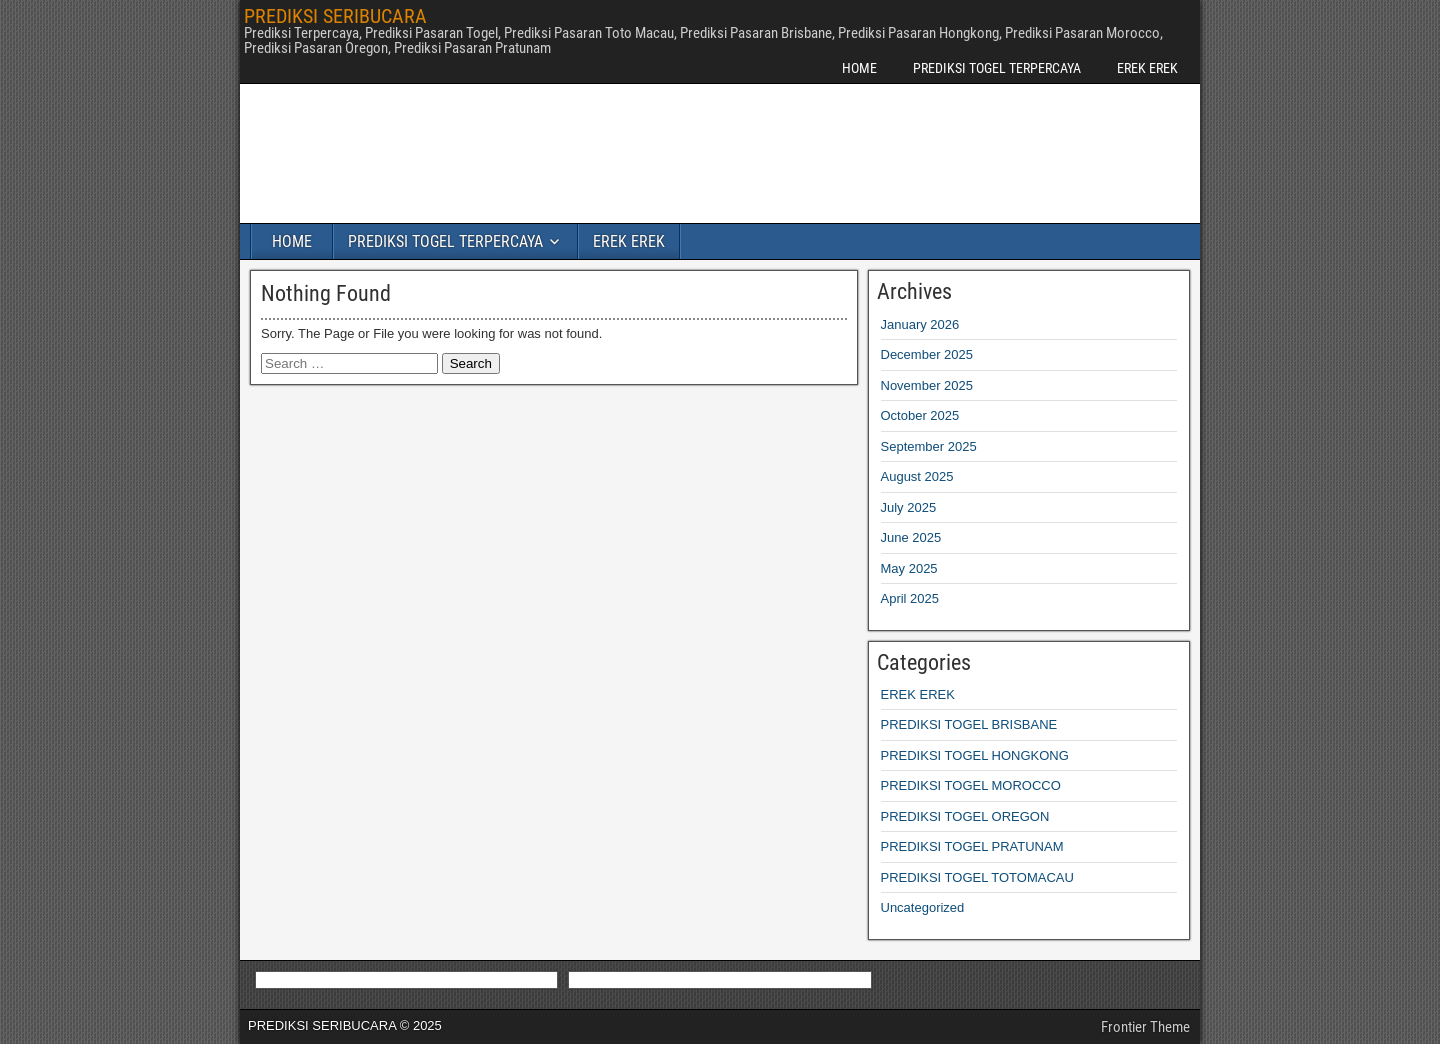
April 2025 (910, 598)
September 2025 (929, 446)
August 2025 (917, 476)
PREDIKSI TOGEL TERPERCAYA (997, 68)
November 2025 (927, 385)
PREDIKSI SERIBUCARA (335, 16)
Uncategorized (923, 907)
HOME (859, 68)
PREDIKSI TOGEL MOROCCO (971, 785)
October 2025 (920, 415)
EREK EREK (1147, 68)
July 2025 (909, 507)
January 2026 (920, 324)
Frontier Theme (1145, 1027)
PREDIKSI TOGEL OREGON (965, 816)
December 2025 (927, 354)
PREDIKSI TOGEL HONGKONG (975, 755)
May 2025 (909, 568)
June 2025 (911, 537)
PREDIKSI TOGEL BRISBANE (969, 724)
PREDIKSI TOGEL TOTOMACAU (977, 877)
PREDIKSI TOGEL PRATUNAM (972, 846)
